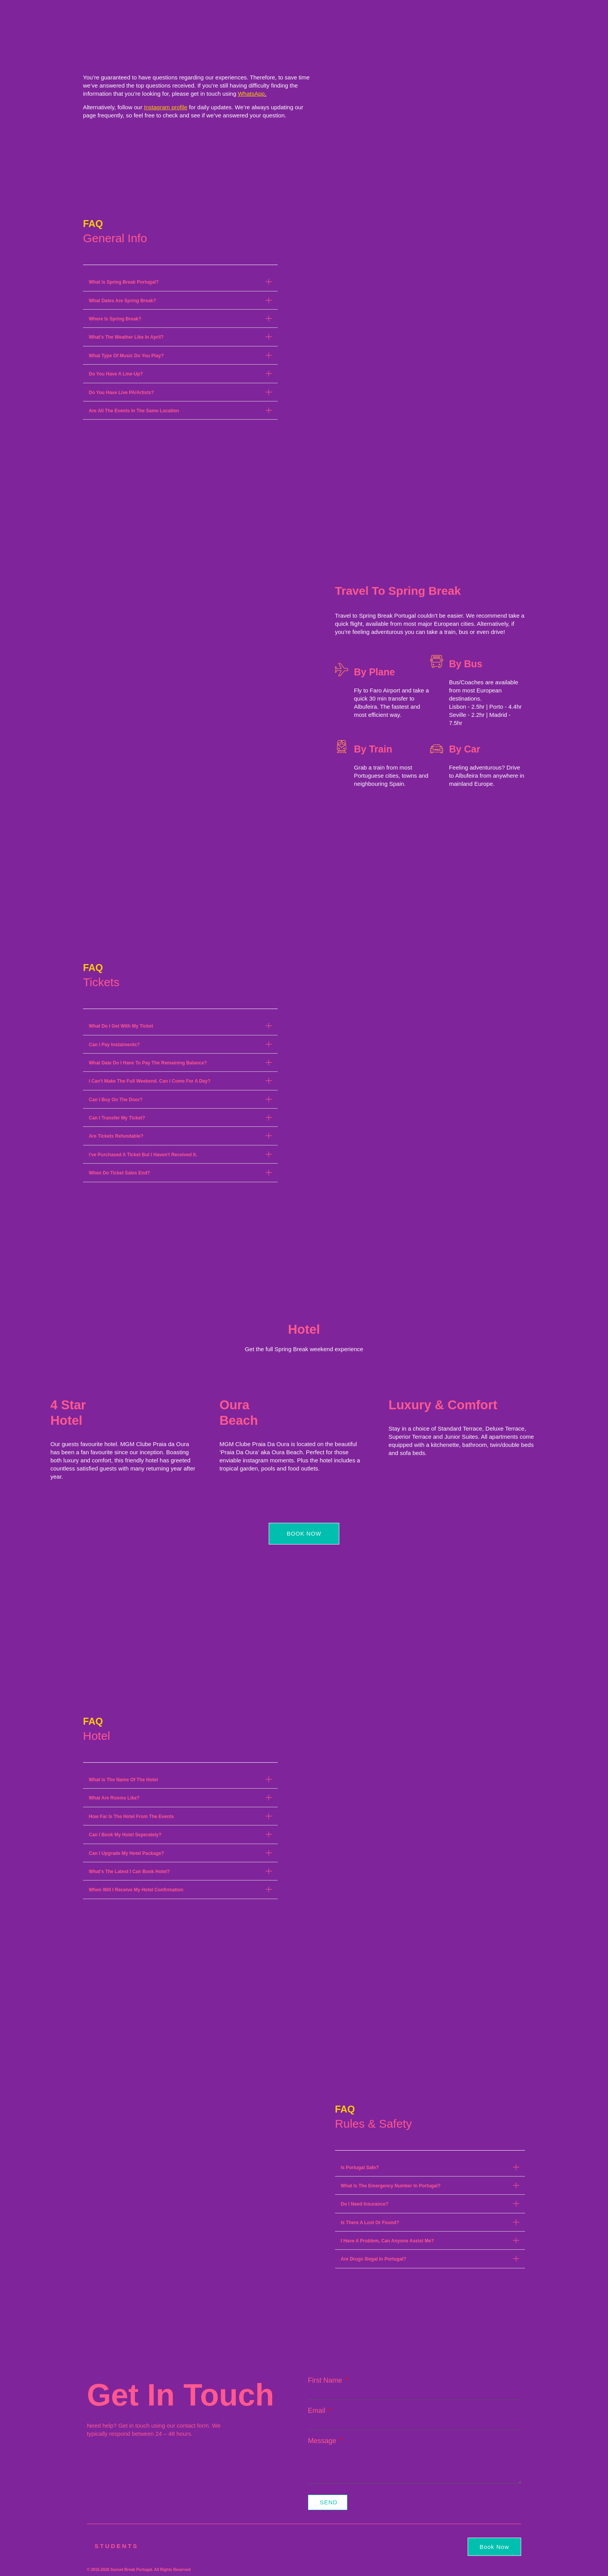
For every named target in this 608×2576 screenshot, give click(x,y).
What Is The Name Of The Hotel (123, 1780)
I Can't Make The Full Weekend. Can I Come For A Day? (150, 1081)
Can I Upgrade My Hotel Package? (126, 1853)
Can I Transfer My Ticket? (117, 1118)
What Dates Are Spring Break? (122, 300)
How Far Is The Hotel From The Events (131, 1816)
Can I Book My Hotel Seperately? (125, 1835)
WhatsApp (251, 93)
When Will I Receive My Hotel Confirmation (136, 1890)
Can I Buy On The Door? (116, 1099)
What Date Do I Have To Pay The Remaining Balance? (148, 1063)
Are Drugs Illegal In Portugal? (373, 2259)
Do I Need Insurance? (365, 2204)
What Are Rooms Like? (114, 1798)
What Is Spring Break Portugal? (124, 282)
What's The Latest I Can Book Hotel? (129, 1872)
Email (317, 2413)
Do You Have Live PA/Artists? (121, 392)
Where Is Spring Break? (115, 319)
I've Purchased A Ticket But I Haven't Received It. (143, 1154)
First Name (326, 2383)
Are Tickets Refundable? (116, 1136)
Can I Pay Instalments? (114, 1044)
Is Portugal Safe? (360, 2167)
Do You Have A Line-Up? (116, 374)
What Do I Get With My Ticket (121, 1026)
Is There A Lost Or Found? (370, 2222)
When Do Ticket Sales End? (119, 1173)
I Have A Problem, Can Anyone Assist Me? (387, 2241)
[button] (180, 282)
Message (323, 2443)
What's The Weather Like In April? (126, 337)
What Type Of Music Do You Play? (126, 355)
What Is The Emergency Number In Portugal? (390, 2186)
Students (116, 2546)
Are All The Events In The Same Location (134, 410)
